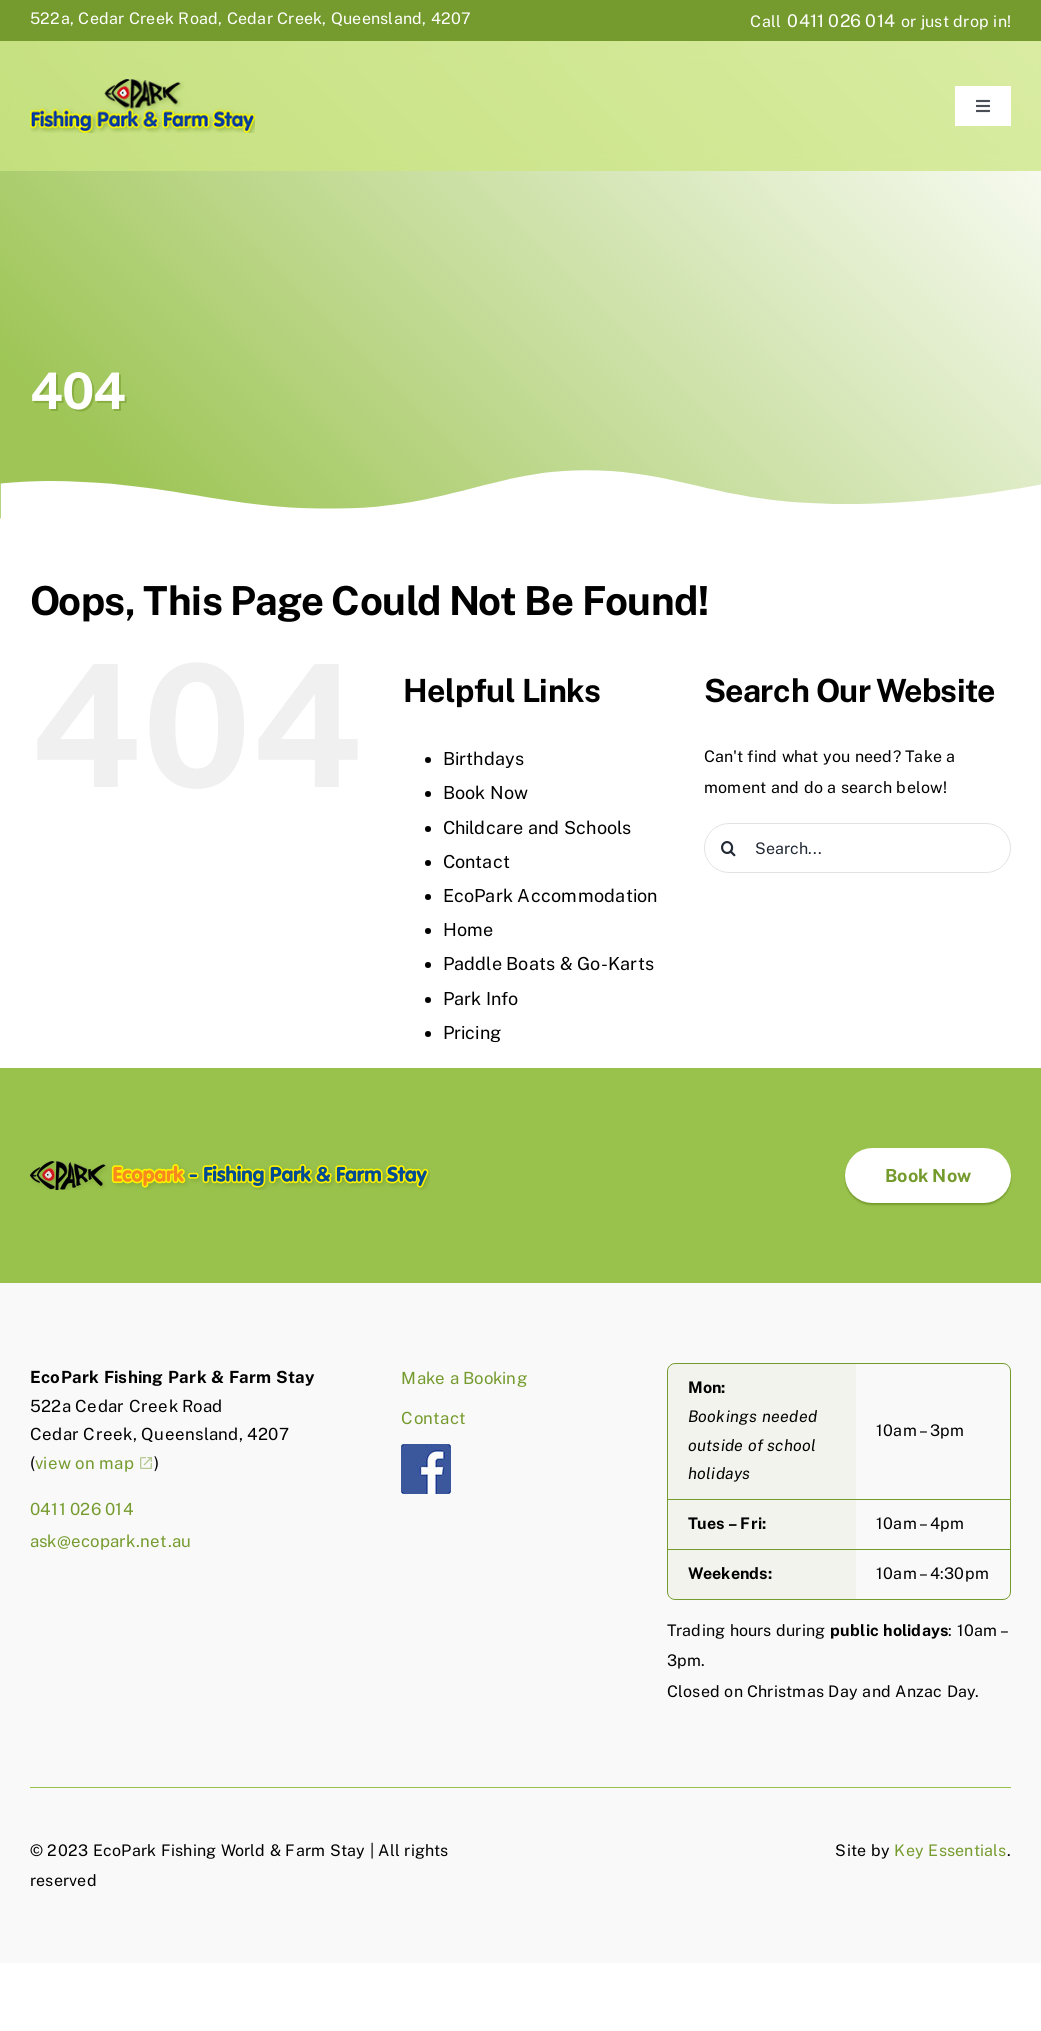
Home (468, 929)
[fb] (426, 1451)
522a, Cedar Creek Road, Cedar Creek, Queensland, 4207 (251, 18)
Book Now (486, 792)
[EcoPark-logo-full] (230, 1168)
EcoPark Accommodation (550, 895)
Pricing (472, 1032)
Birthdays (484, 758)
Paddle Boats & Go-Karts (549, 963)
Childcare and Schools (537, 827)
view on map (84, 1463)
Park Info (481, 998)
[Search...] (857, 848)
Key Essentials (950, 1850)
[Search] (729, 848)
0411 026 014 (841, 20)
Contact (477, 861)
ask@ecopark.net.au (110, 1541)
